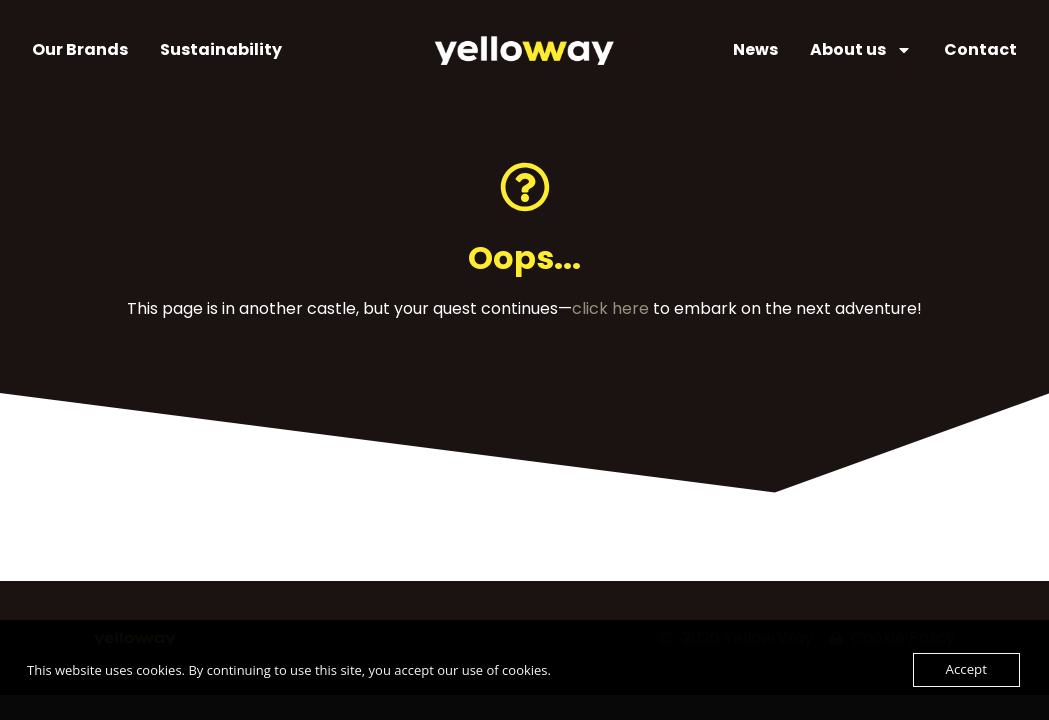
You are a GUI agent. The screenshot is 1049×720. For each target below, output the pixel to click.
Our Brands (80, 49)
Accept (966, 670)
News (755, 49)
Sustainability (221, 49)
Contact (980, 49)
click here (610, 308)
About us (861, 50)
